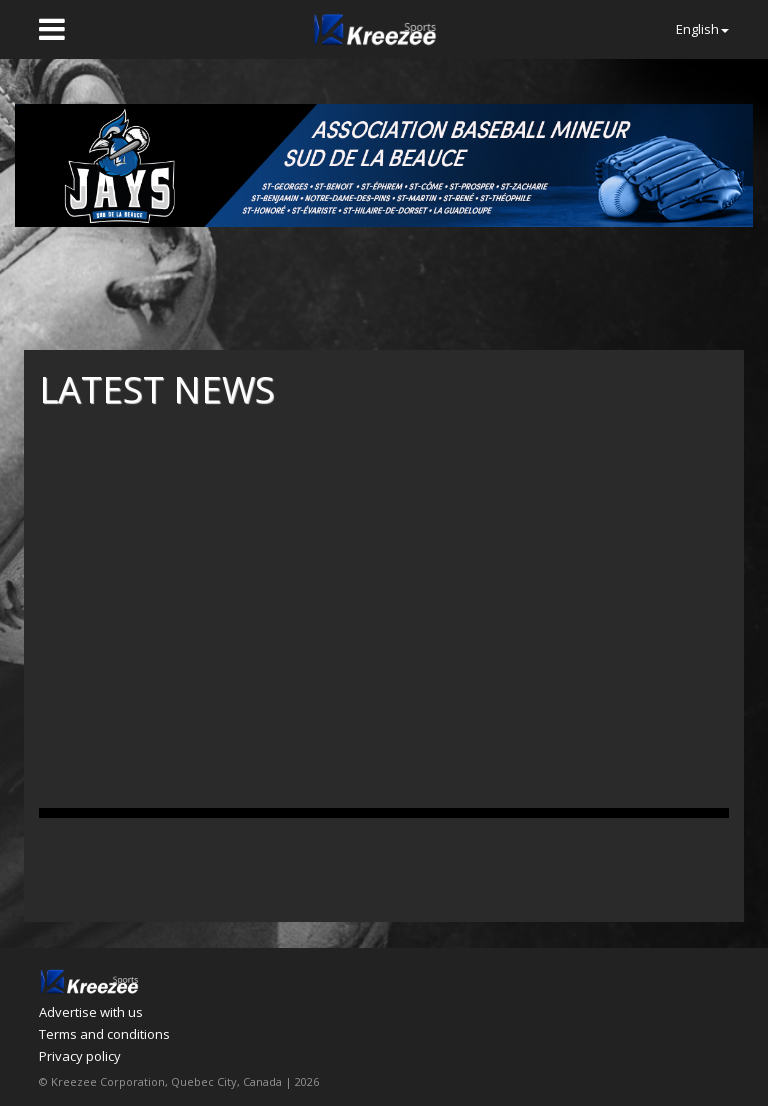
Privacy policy (80, 1056)
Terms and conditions (104, 1034)
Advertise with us (91, 1012)
